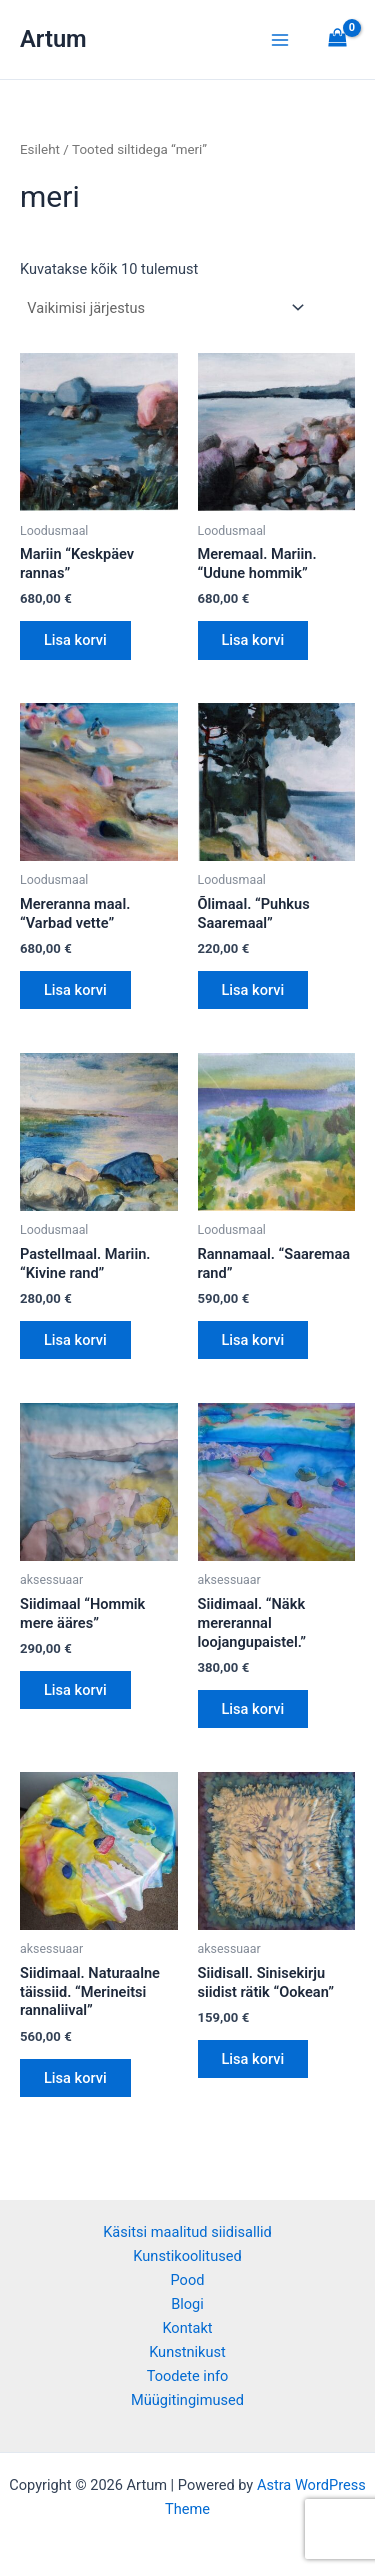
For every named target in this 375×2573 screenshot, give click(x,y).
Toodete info (188, 2376)
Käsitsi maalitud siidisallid (187, 2232)
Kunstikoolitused (187, 2256)
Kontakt (187, 2328)
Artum (53, 39)
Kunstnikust (187, 2352)
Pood (188, 2280)
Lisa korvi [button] (75, 640)
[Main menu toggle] (280, 39)
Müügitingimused (187, 2400)
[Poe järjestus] (165, 308)
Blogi (187, 2304)
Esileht (40, 149)
